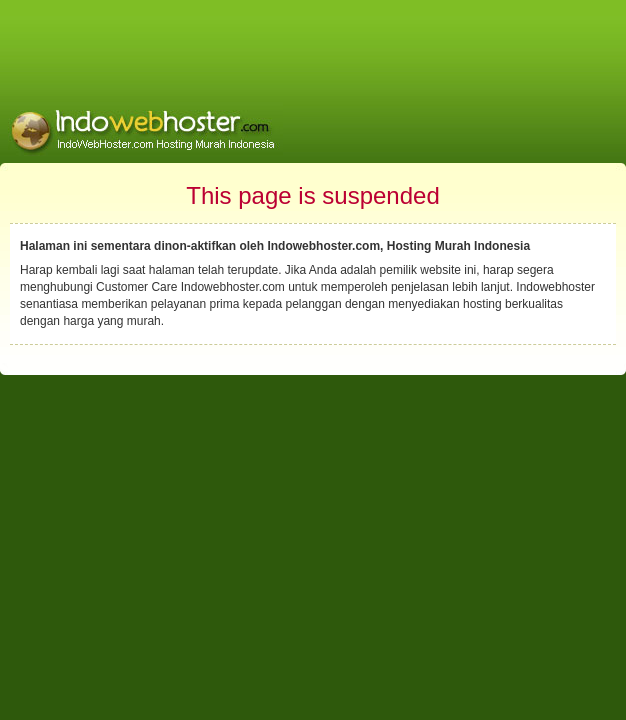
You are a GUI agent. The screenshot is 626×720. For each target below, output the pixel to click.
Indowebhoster (555, 287)
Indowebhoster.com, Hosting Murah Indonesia (398, 246)
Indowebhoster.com (233, 287)
